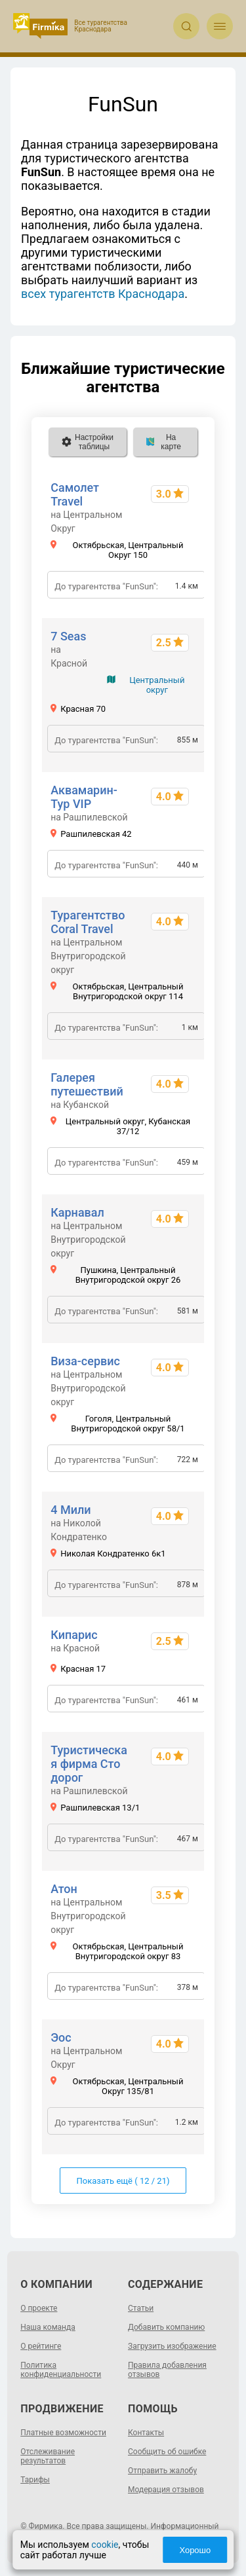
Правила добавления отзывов (167, 2370)
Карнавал (77, 1212)
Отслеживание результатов (47, 2456)
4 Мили (71, 1510)
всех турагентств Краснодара (102, 294)
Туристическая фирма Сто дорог (89, 1763)
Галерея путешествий (87, 1084)
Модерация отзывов (166, 2489)
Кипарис (74, 1635)
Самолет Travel (75, 494)
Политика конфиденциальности (60, 2370)
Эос (61, 2037)
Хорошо (195, 2550)
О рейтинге (40, 2346)
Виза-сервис (85, 1361)
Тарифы (35, 2479)
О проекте (38, 2308)
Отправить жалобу (162, 2470)
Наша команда (47, 2327)
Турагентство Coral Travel (88, 922)
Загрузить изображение (172, 2346)
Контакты (146, 2432)
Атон (64, 1889)
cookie (104, 2544)
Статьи (141, 2308)
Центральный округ (156, 685)
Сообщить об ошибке (167, 2451)
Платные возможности (63, 2432)
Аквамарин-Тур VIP (84, 797)
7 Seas (68, 636)
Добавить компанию (166, 2327)
